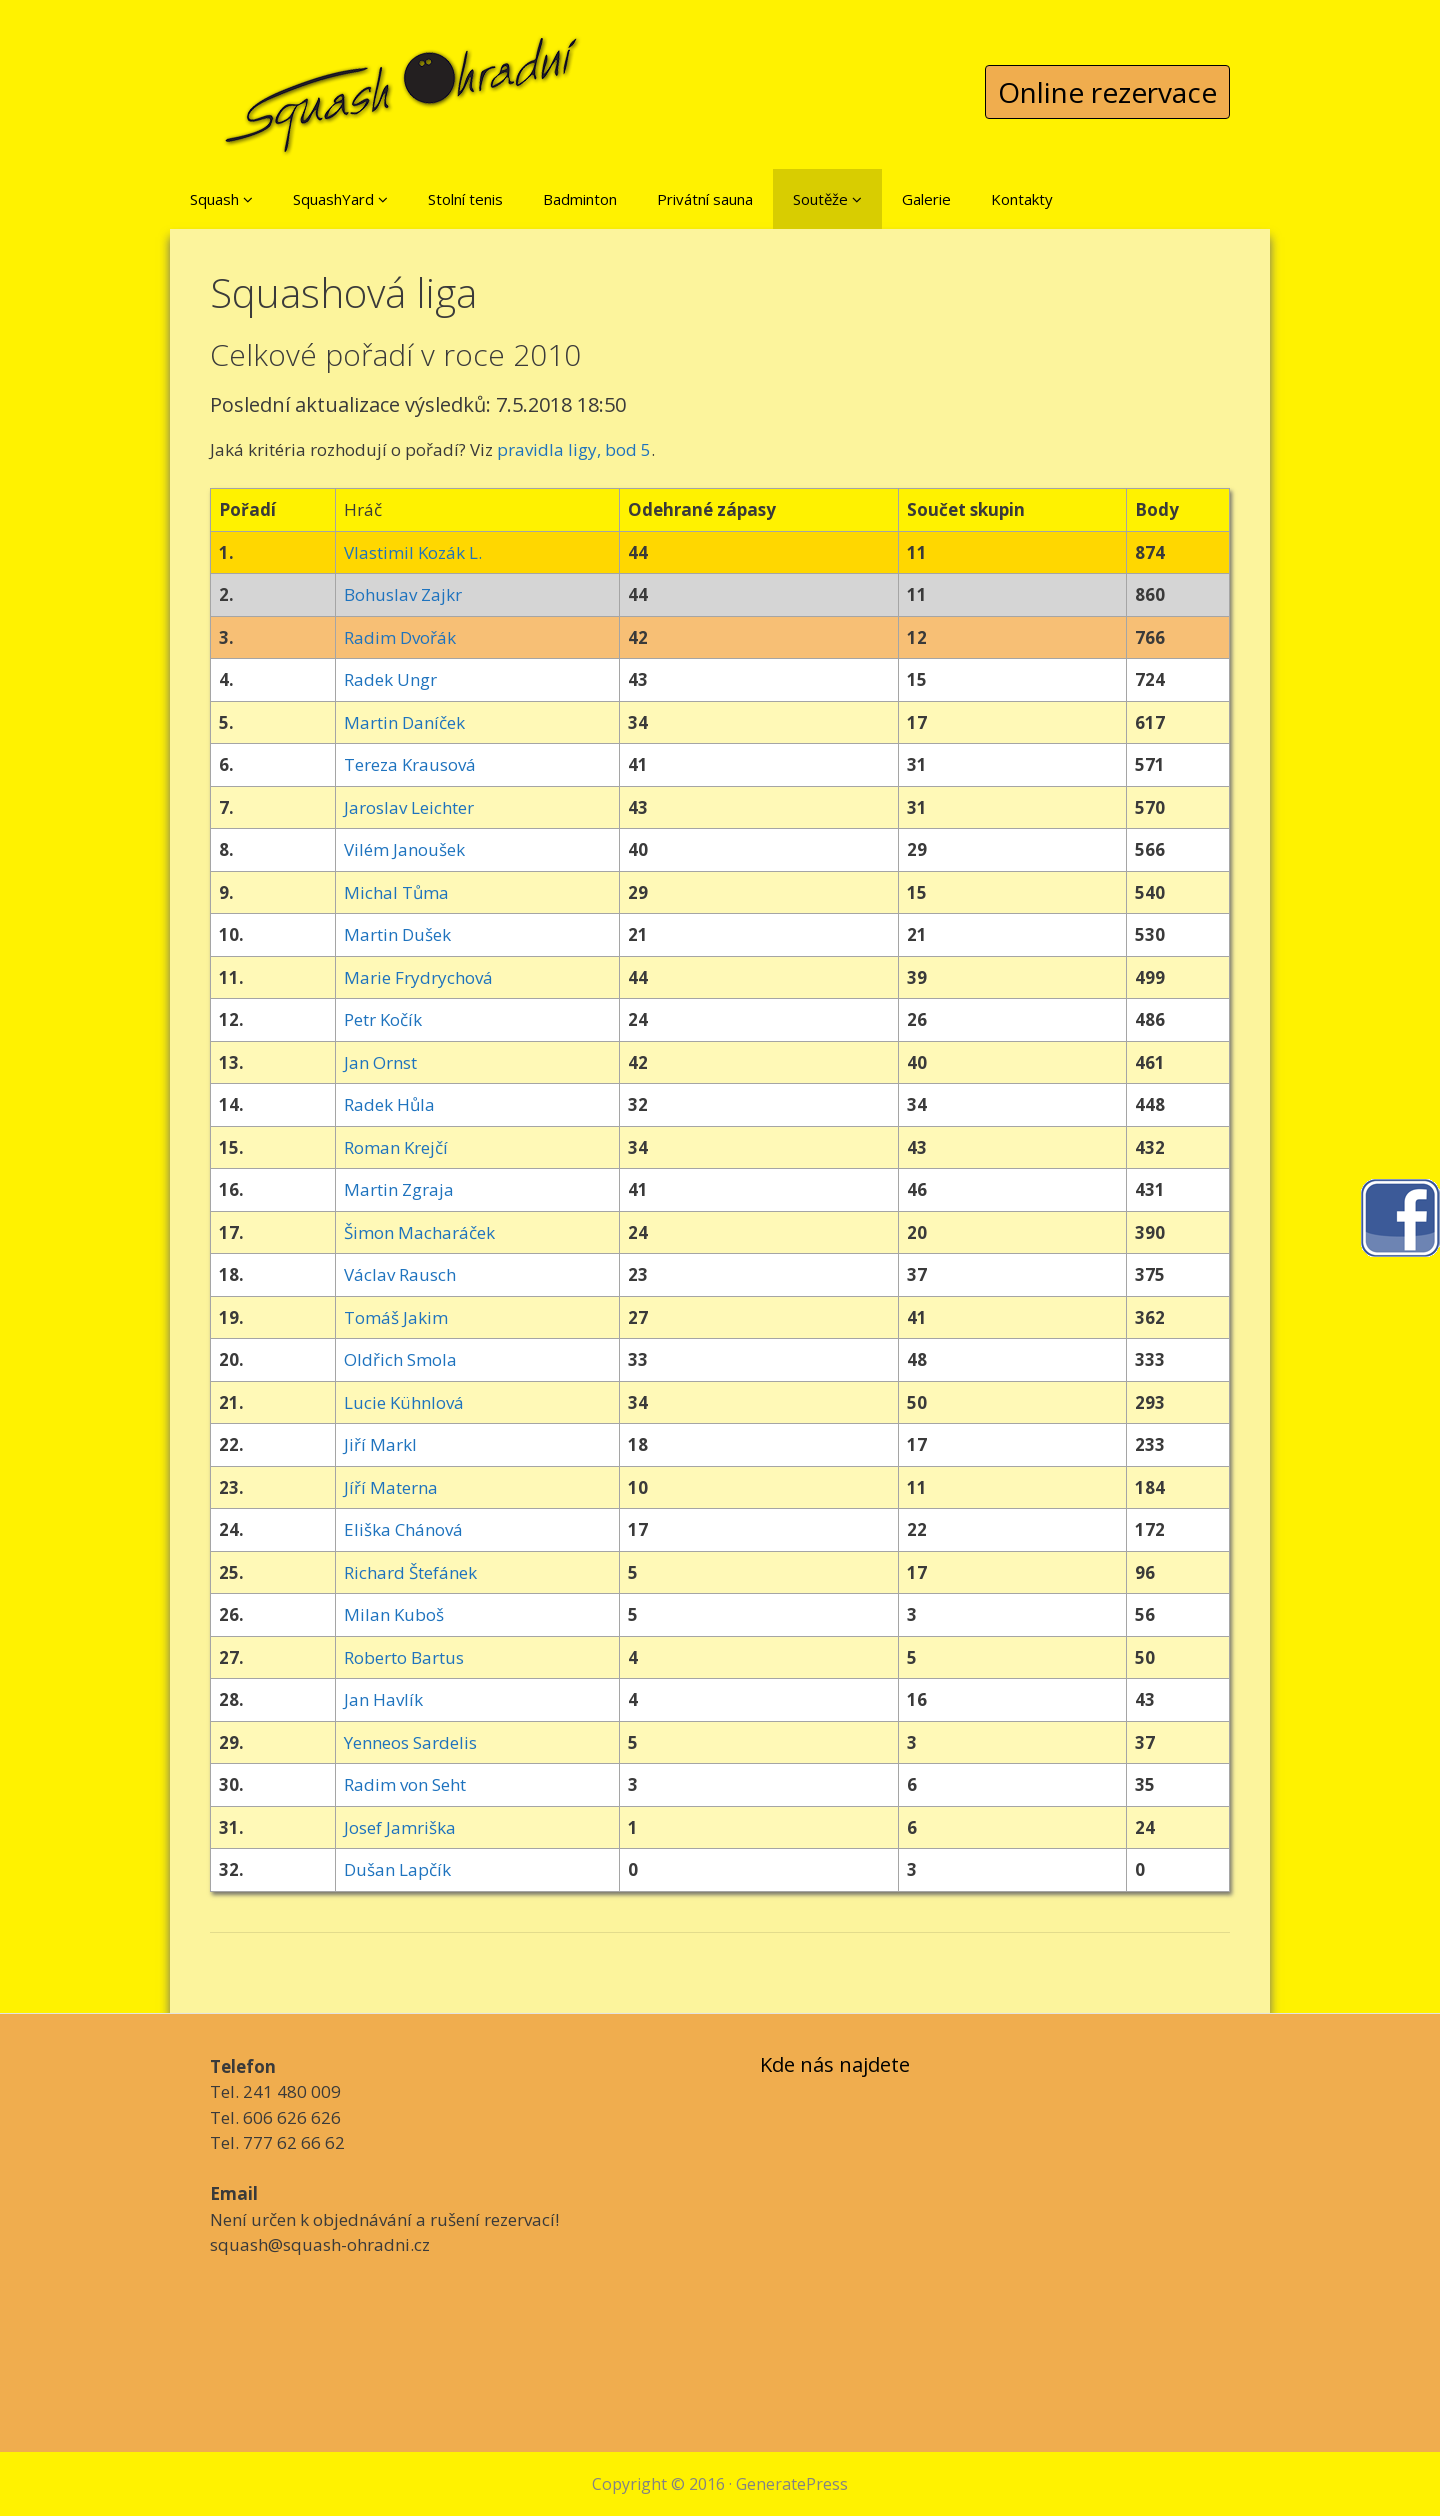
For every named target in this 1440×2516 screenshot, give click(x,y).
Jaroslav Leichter (409, 807)
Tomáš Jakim (396, 1317)
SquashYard (340, 199)
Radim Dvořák (400, 637)
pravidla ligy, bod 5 (574, 449)
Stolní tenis (465, 199)
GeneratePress (792, 2484)
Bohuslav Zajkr (403, 594)
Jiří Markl (380, 1444)
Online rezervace (1107, 92)
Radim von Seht (405, 1784)
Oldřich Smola (400, 1359)
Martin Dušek (397, 934)
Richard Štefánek (410, 1572)
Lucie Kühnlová (404, 1402)
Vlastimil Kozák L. (413, 552)
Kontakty (1022, 199)
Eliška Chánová (403, 1529)
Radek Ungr (390, 679)
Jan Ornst (380, 1062)
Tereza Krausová (410, 764)
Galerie (926, 199)
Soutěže (827, 199)
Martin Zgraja (399, 1189)
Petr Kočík (383, 1019)
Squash (221, 199)
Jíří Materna (391, 1487)
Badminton (580, 199)
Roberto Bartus (404, 1657)
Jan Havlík (383, 1699)
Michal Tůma (396, 892)
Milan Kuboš (394, 1614)
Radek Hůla (389, 1104)
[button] (248, 199)
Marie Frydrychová (418, 977)
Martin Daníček (404, 722)
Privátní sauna (705, 199)
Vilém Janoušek (404, 849)
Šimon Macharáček (419, 1232)
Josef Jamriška (400, 1827)
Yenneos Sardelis (410, 1742)
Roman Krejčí (396, 1147)
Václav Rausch (400, 1274)
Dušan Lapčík (397, 1869)
